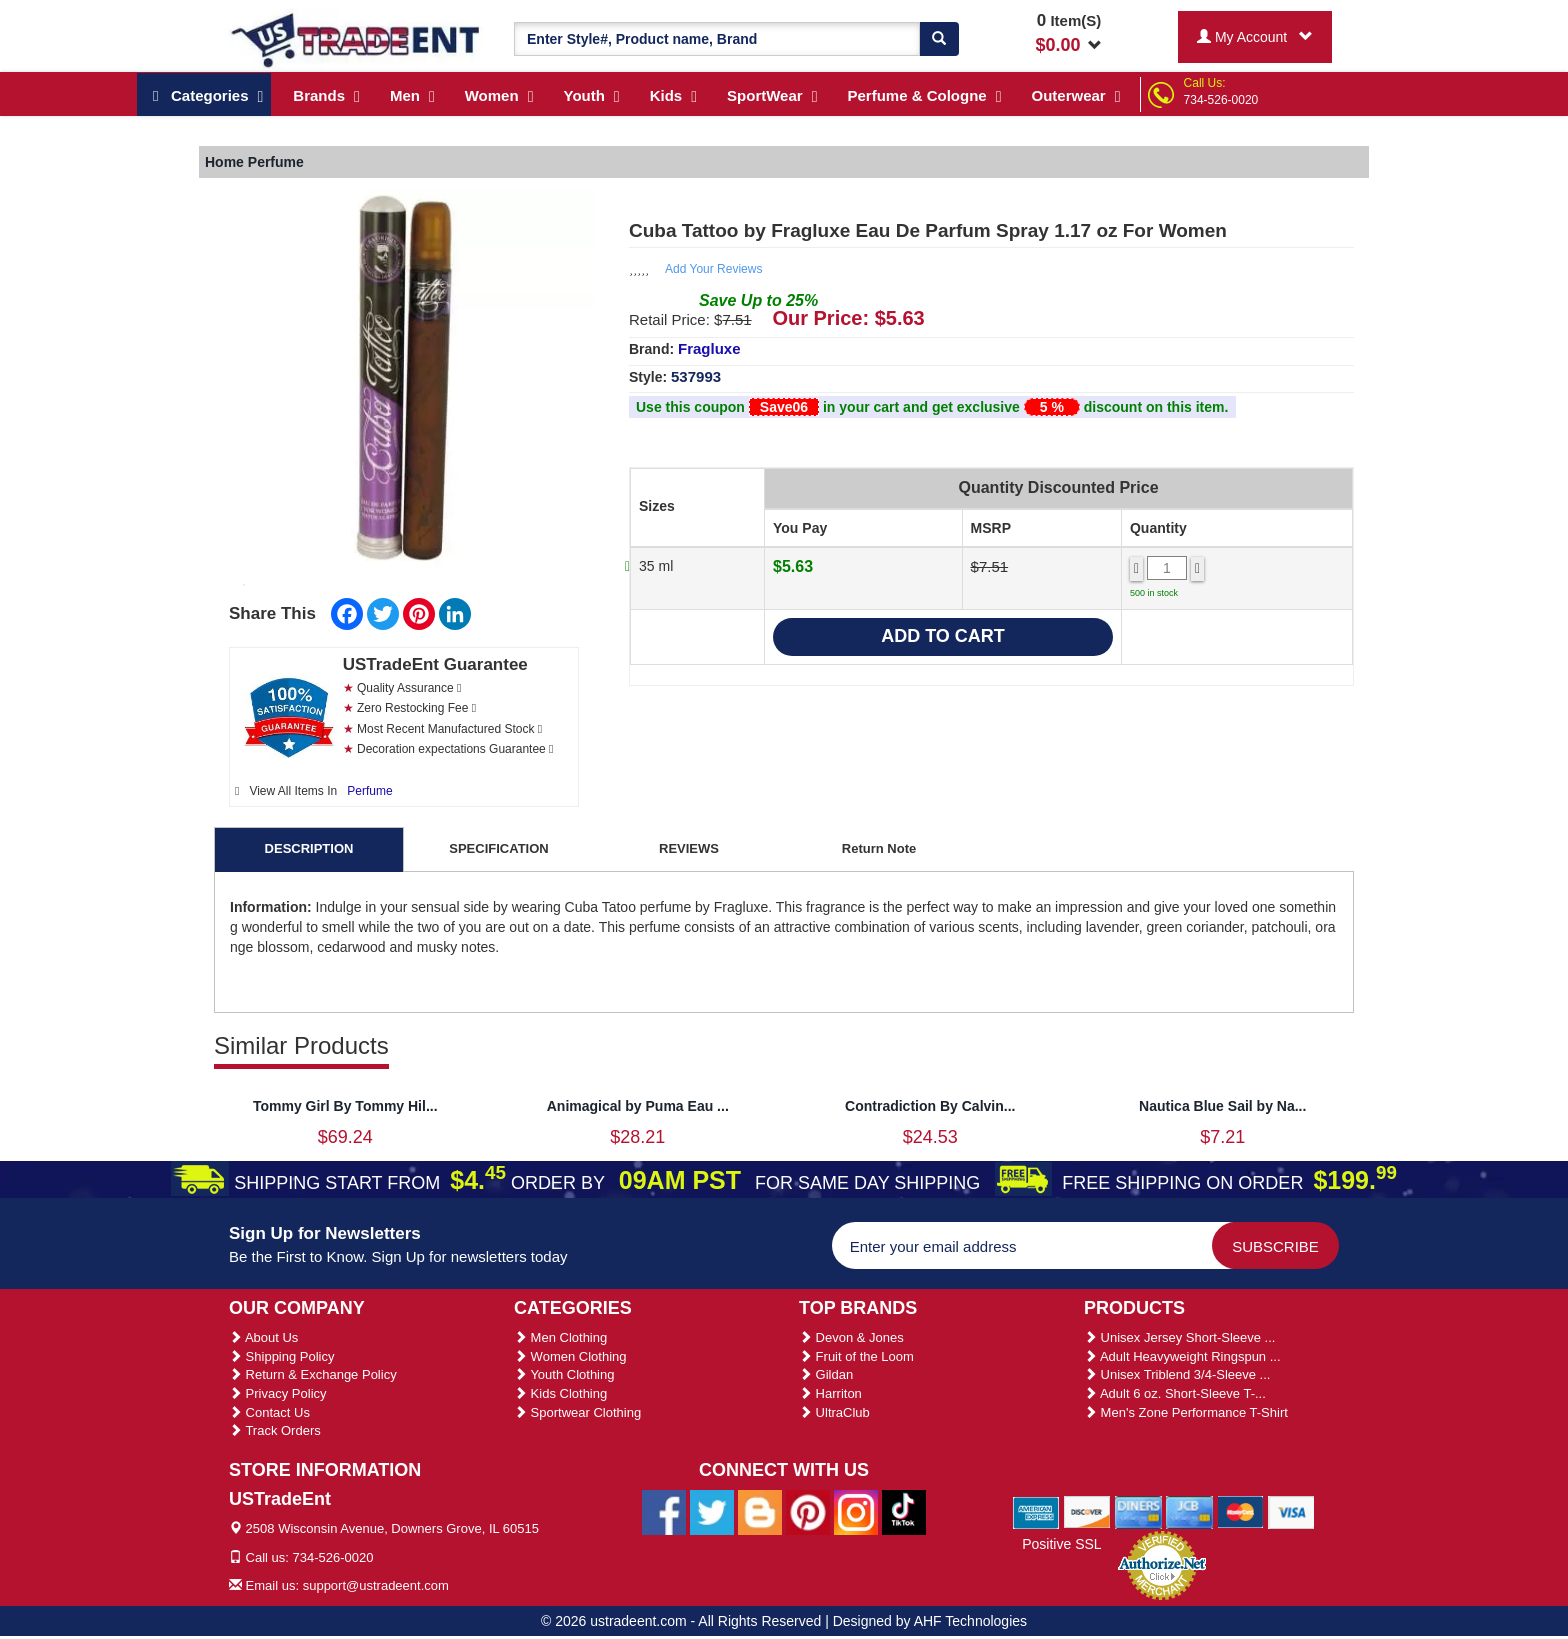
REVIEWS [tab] (689, 848)
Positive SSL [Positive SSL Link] (1061, 1544)
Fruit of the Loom (856, 1356)
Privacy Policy (278, 1393)
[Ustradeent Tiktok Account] (904, 1512)
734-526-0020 (1221, 100)
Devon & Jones (851, 1337)
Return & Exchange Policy (313, 1374)
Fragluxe (709, 348)
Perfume (369, 791)
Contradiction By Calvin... (930, 1106)
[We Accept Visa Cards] (1291, 1511)
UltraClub (834, 1412)
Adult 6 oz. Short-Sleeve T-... (1175, 1393)
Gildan (826, 1374)
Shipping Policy (282, 1356)
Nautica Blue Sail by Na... (1222, 1106)
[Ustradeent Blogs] (760, 1512)
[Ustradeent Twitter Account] (712, 1512)
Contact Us (269, 1412)
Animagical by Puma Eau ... (638, 1106)
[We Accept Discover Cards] (1087, 1511)
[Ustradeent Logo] (356, 39)
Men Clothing (560, 1337)
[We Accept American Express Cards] (1036, 1511)
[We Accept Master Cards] (1240, 1511)
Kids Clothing (560, 1393)
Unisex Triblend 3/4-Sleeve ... (1177, 1374)
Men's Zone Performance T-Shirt (1186, 1412)
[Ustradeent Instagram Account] (856, 1512)
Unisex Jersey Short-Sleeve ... (1179, 1337)
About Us (263, 1337)
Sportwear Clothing (577, 1412)
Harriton (830, 1393)
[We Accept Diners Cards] (1138, 1511)
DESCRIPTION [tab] (309, 848)
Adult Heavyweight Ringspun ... (1182, 1356)
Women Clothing (570, 1356)
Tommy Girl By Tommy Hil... (345, 1106)
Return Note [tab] (879, 848)
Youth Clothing (564, 1374)
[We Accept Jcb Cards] (1189, 1511)
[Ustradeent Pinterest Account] (808, 1512)
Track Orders (275, 1430)
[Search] (939, 39)
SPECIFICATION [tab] (498, 848)
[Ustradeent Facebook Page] (664, 1512)
